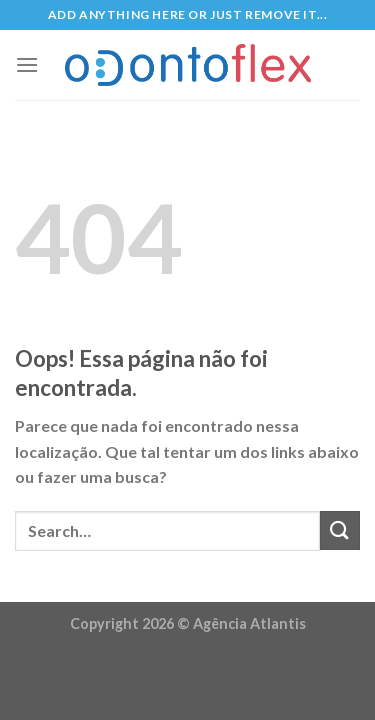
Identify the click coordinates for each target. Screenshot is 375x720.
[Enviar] (340, 530)
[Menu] (27, 64)
